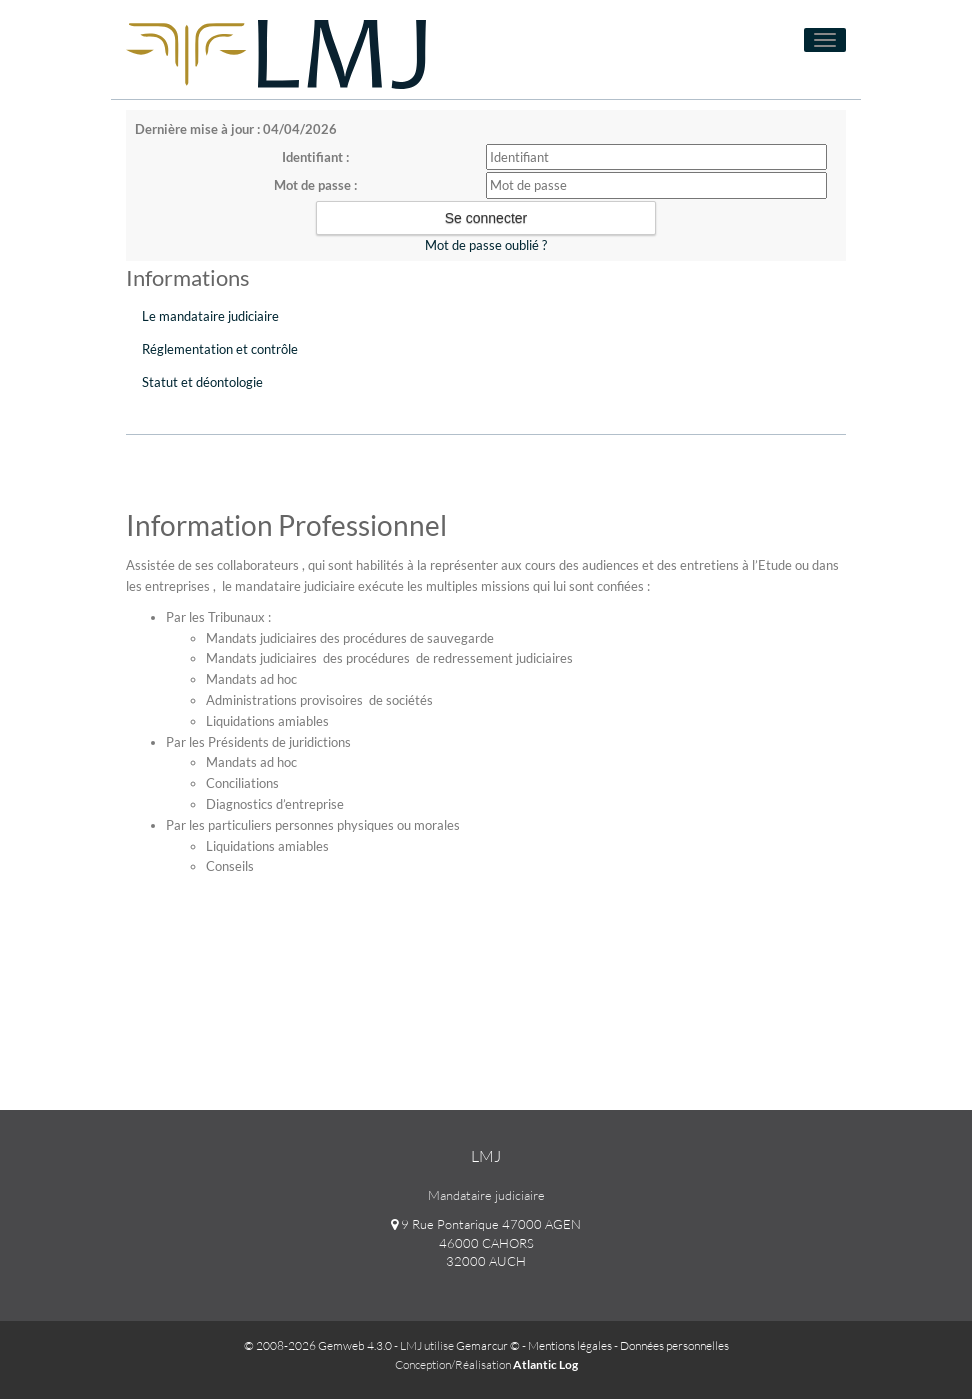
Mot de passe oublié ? (486, 245)
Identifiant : (315, 157)
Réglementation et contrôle (220, 349)
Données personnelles (674, 1345)
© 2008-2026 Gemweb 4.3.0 (318, 1345)
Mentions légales (570, 1345)
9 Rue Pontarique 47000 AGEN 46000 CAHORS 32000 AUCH (486, 1242)
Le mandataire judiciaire (210, 316)
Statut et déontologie (202, 382)
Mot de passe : (315, 185)
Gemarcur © (488, 1345)
